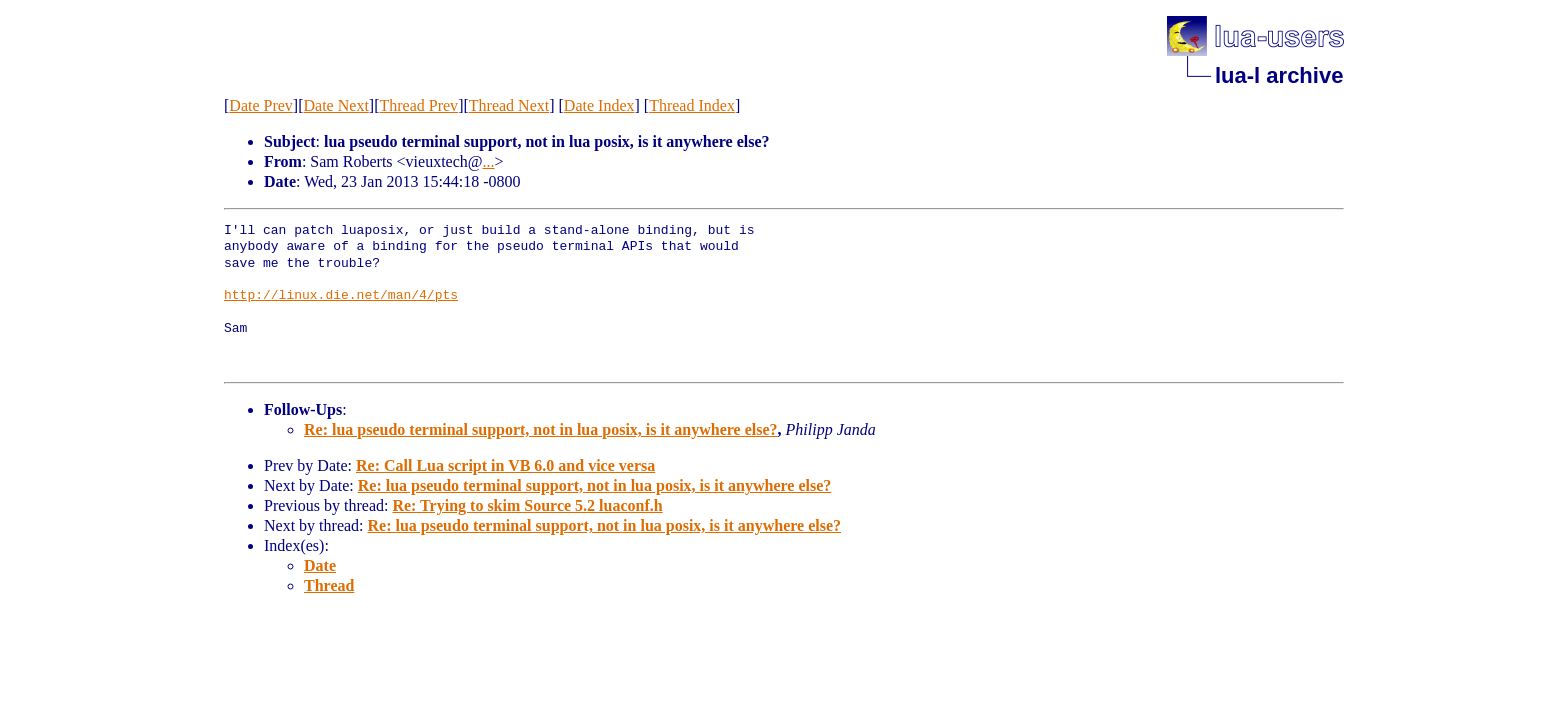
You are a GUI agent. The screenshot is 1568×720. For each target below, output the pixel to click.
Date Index (599, 105)
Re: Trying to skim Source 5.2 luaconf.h (527, 505)
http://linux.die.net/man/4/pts (341, 296)
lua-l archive (1279, 75)
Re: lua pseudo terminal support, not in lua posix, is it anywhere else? (541, 429)
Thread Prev (418, 105)
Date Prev (261, 105)
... (489, 161)
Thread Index (692, 105)
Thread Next (509, 105)
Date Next (336, 105)
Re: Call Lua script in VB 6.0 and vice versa (505, 465)
